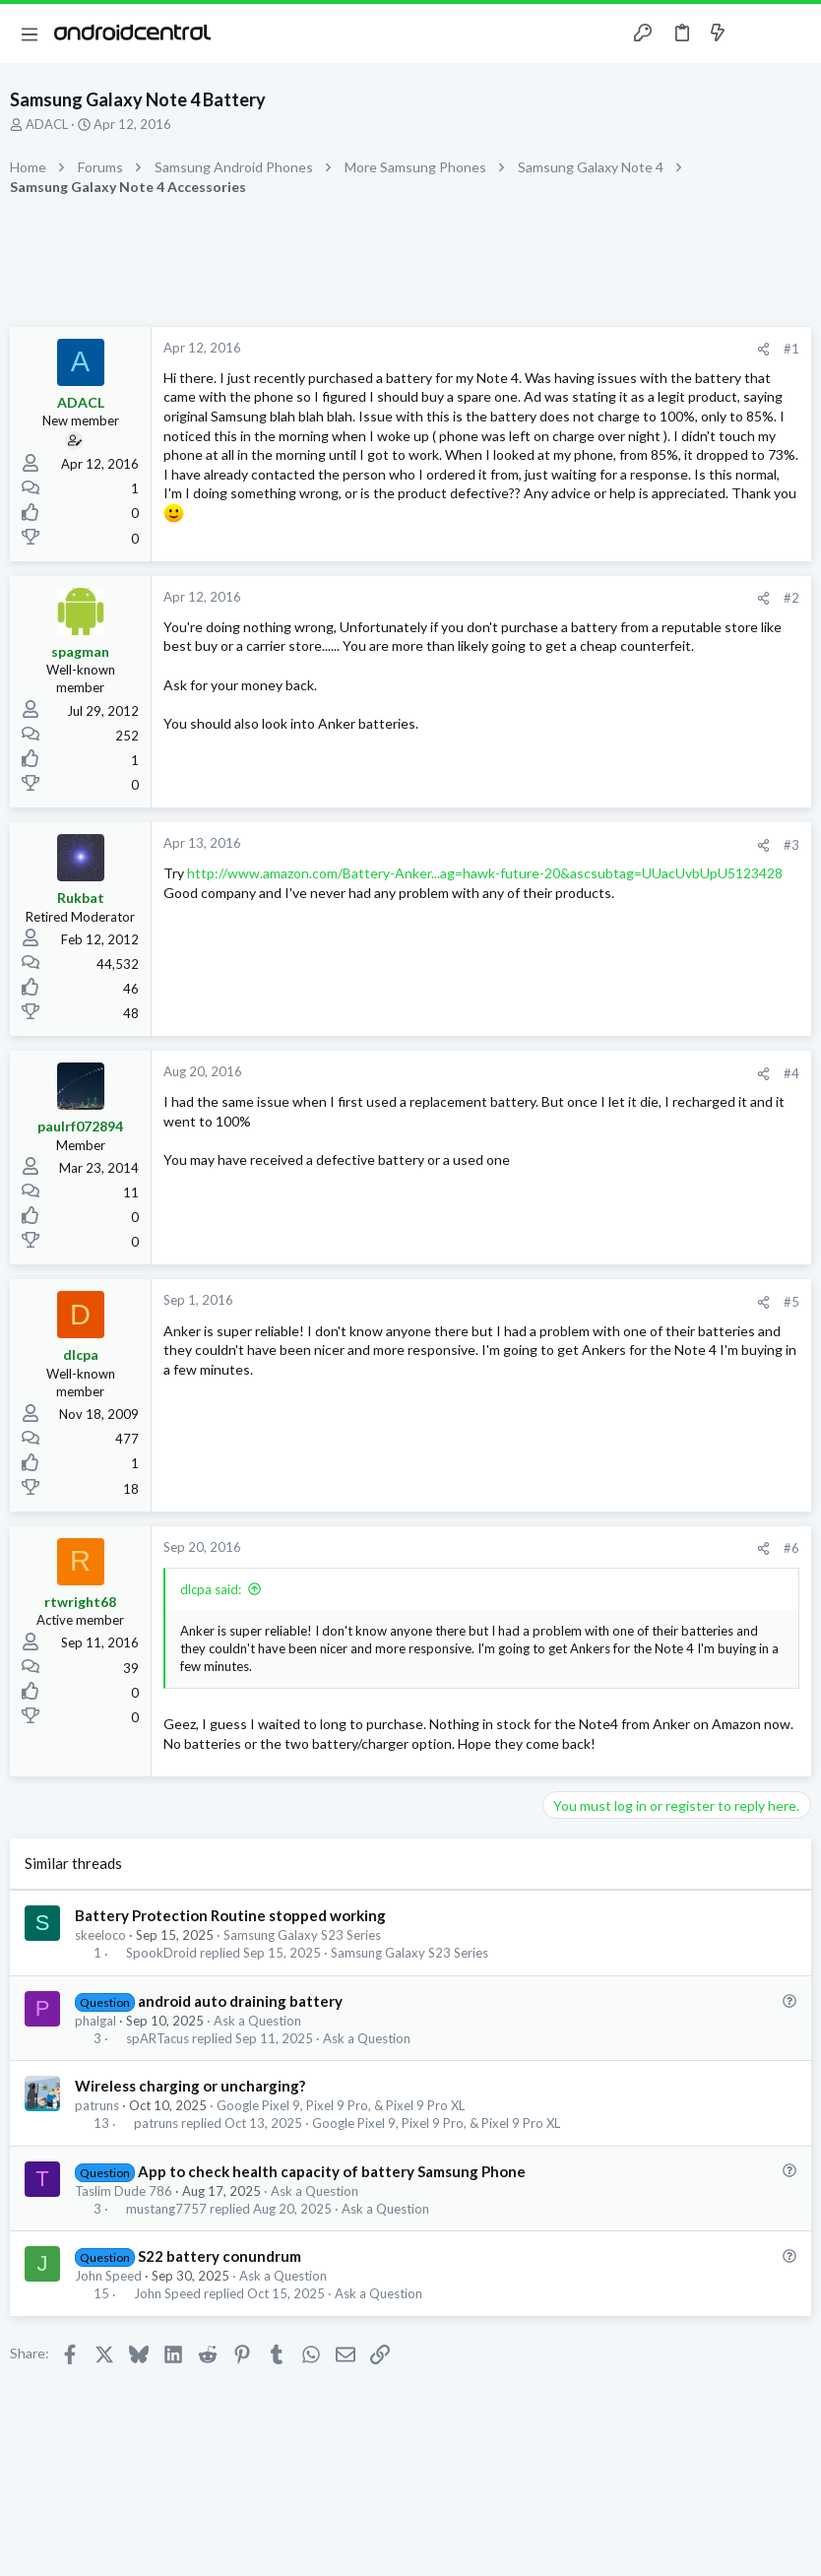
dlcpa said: (210, 1589)
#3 (791, 845)
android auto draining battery (240, 2001)
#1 (791, 348)
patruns (97, 2105)
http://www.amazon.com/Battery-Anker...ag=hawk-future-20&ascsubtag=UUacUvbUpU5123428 (485, 873)
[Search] (794, 34)
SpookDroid (161, 1953)
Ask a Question (257, 2021)
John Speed (108, 2276)
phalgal (95, 2021)
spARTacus (157, 2038)
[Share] (763, 349)
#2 (791, 598)
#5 (791, 1302)
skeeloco (100, 1935)
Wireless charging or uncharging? (190, 2085)
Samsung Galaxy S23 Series (302, 1935)
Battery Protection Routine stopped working (230, 1915)
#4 (791, 1073)
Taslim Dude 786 (123, 2191)
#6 (791, 1548)
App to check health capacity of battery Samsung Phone (332, 2171)
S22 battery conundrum (219, 2256)
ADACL (47, 124)
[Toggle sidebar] (756, 33)
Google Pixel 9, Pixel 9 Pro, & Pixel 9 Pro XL (341, 2105)
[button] (29, 33)
